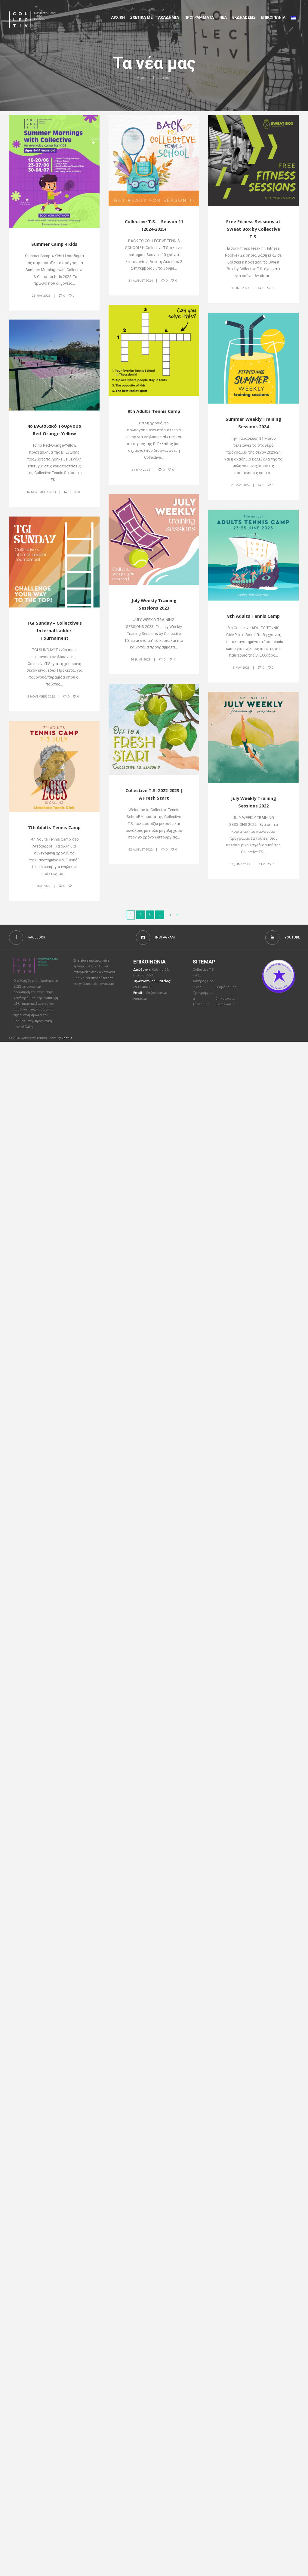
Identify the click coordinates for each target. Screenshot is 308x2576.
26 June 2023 (140, 659)
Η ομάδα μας (226, 989)
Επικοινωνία (226, 1001)
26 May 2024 (239, 485)
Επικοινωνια (273, 17)
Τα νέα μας (201, 1007)
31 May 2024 (140, 469)
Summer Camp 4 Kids (54, 244)
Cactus (67, 1039)
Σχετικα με (141, 17)
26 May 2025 (40, 295)
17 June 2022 (240, 864)
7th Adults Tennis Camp (54, 827)
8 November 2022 (41, 697)
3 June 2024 (240, 288)
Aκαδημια (168, 17)
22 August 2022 (140, 850)
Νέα (223, 17)
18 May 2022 (40, 886)
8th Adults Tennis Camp (253, 616)
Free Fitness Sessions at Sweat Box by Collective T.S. (253, 229)
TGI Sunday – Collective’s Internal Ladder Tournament (54, 631)
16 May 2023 (239, 667)
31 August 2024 (140, 281)
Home (142, 77)
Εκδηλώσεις (244, 17)
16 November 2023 (41, 492)
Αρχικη (118, 17)
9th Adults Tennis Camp (153, 411)
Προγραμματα (199, 17)
